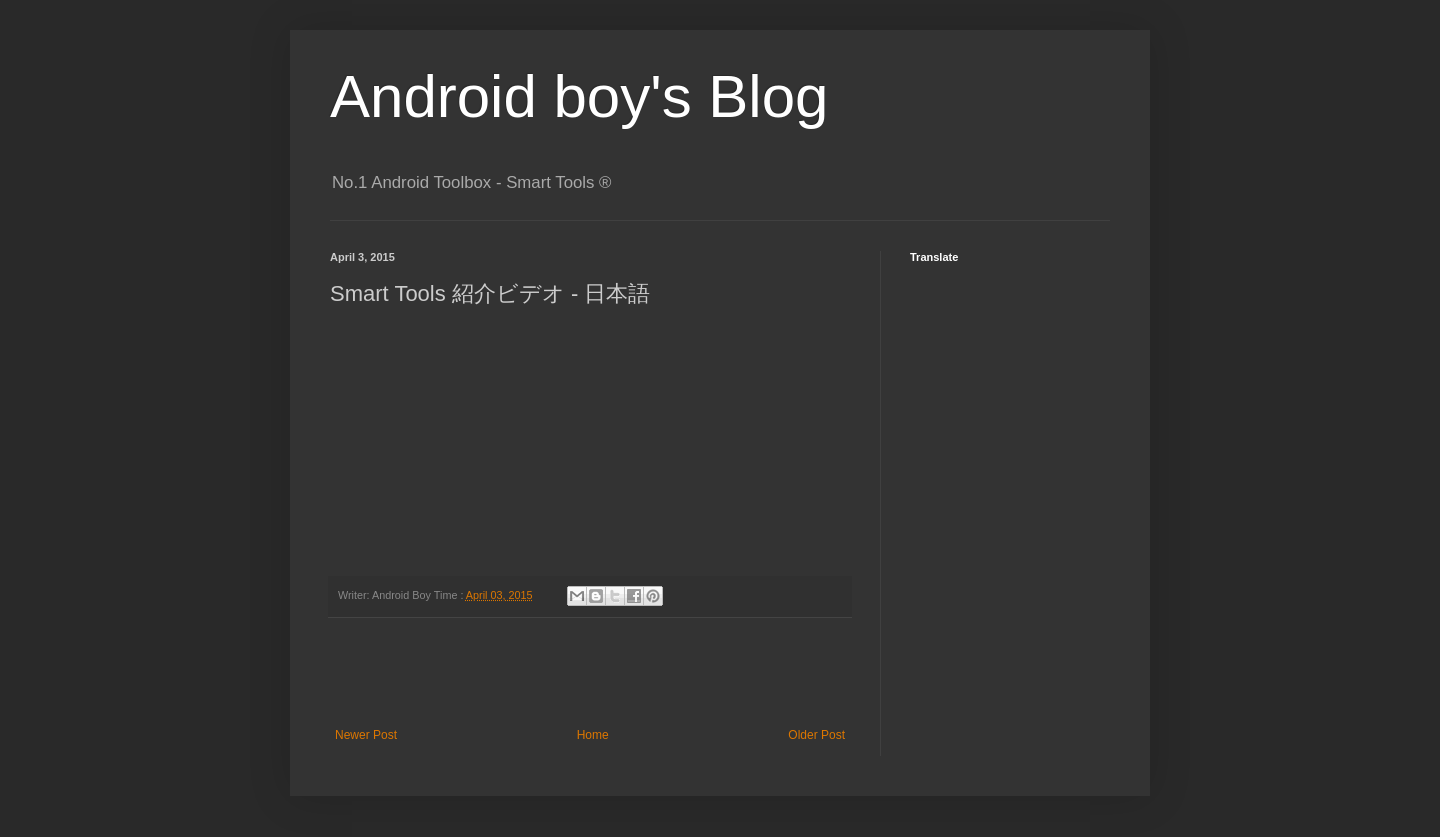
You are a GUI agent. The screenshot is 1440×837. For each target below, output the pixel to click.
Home (593, 735)
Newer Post (366, 735)
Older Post (816, 735)
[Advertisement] (590, 673)
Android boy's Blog (579, 96)
